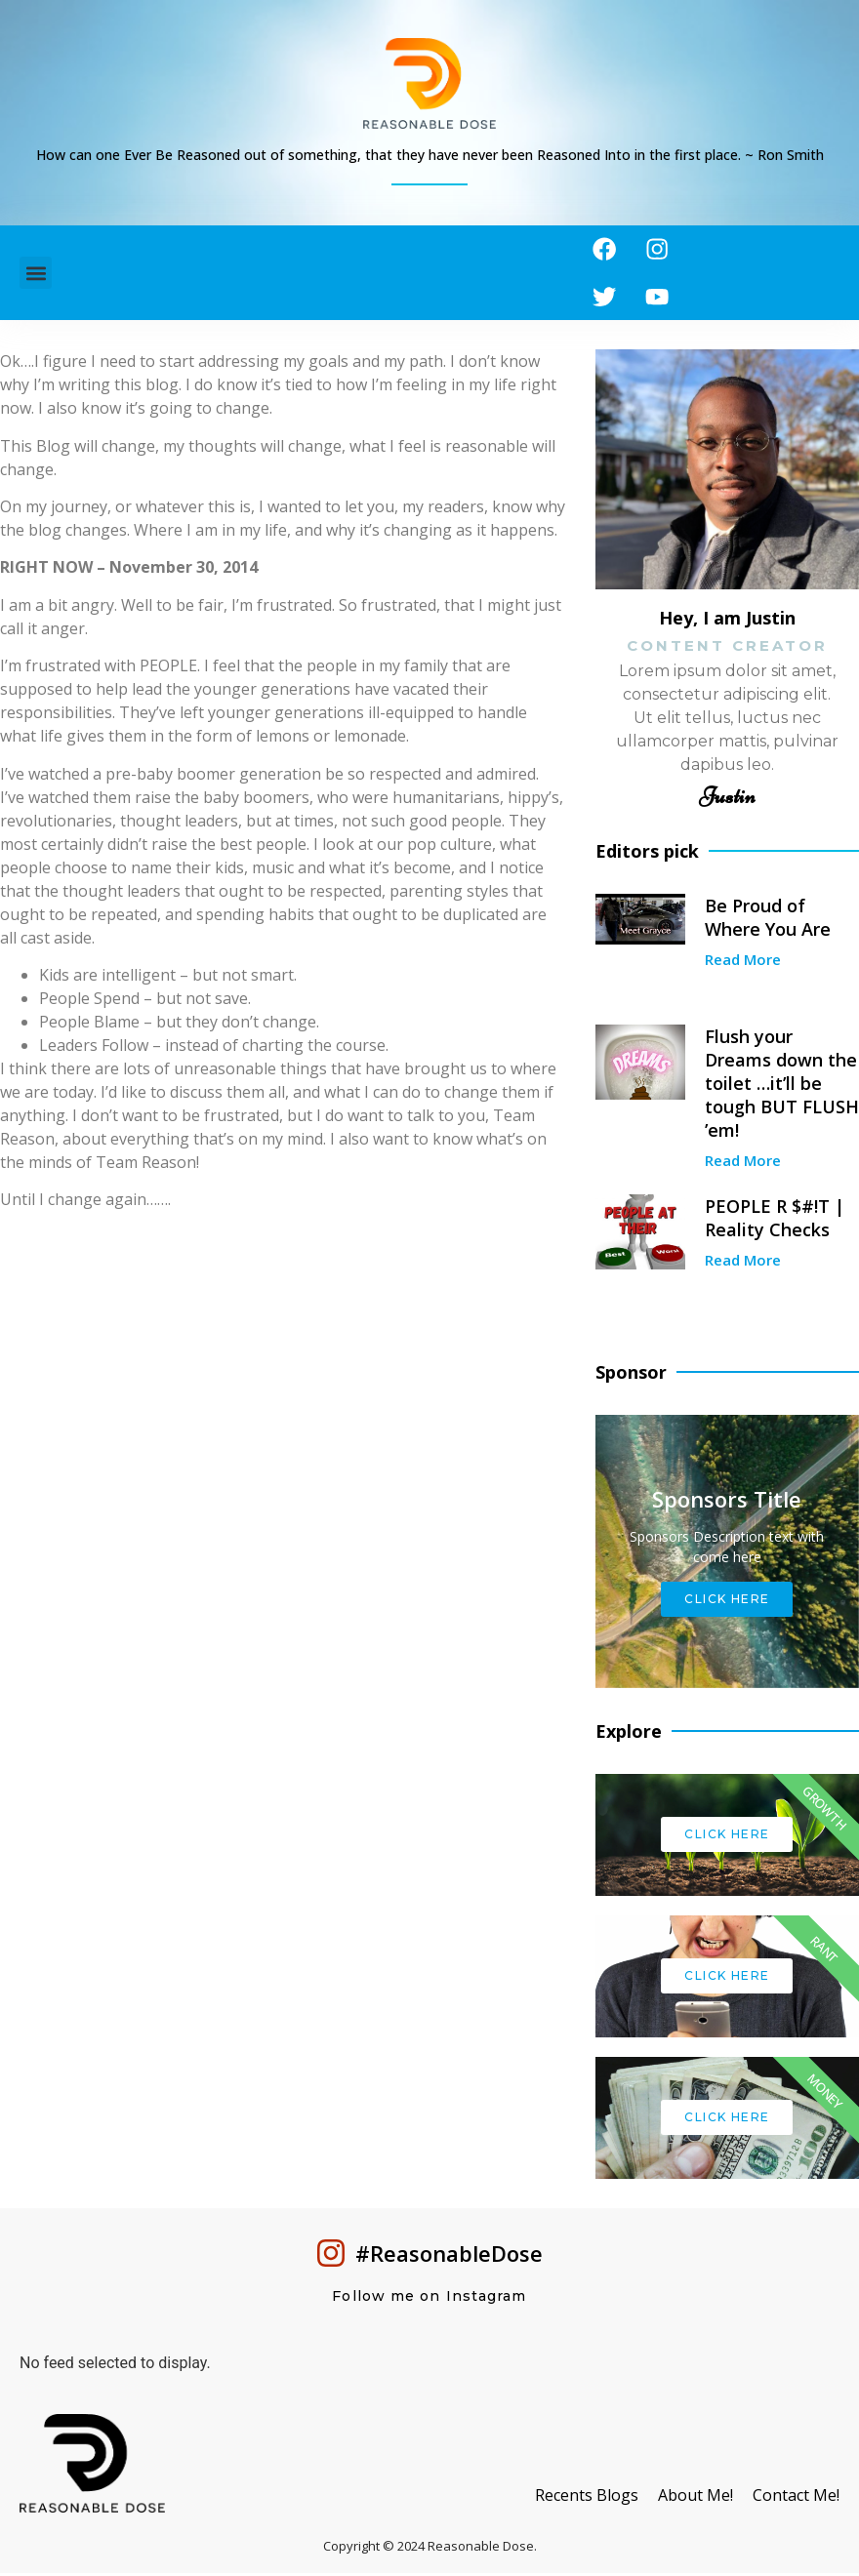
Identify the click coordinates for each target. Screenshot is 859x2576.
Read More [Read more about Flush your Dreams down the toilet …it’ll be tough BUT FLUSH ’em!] (743, 1163)
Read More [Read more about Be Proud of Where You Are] (743, 962)
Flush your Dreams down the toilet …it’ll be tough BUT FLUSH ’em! (782, 1086)
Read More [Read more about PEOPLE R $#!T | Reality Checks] (743, 1262)
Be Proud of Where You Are (768, 920)
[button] (36, 275)
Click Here (726, 1601)
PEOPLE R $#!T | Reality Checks (774, 1220)
